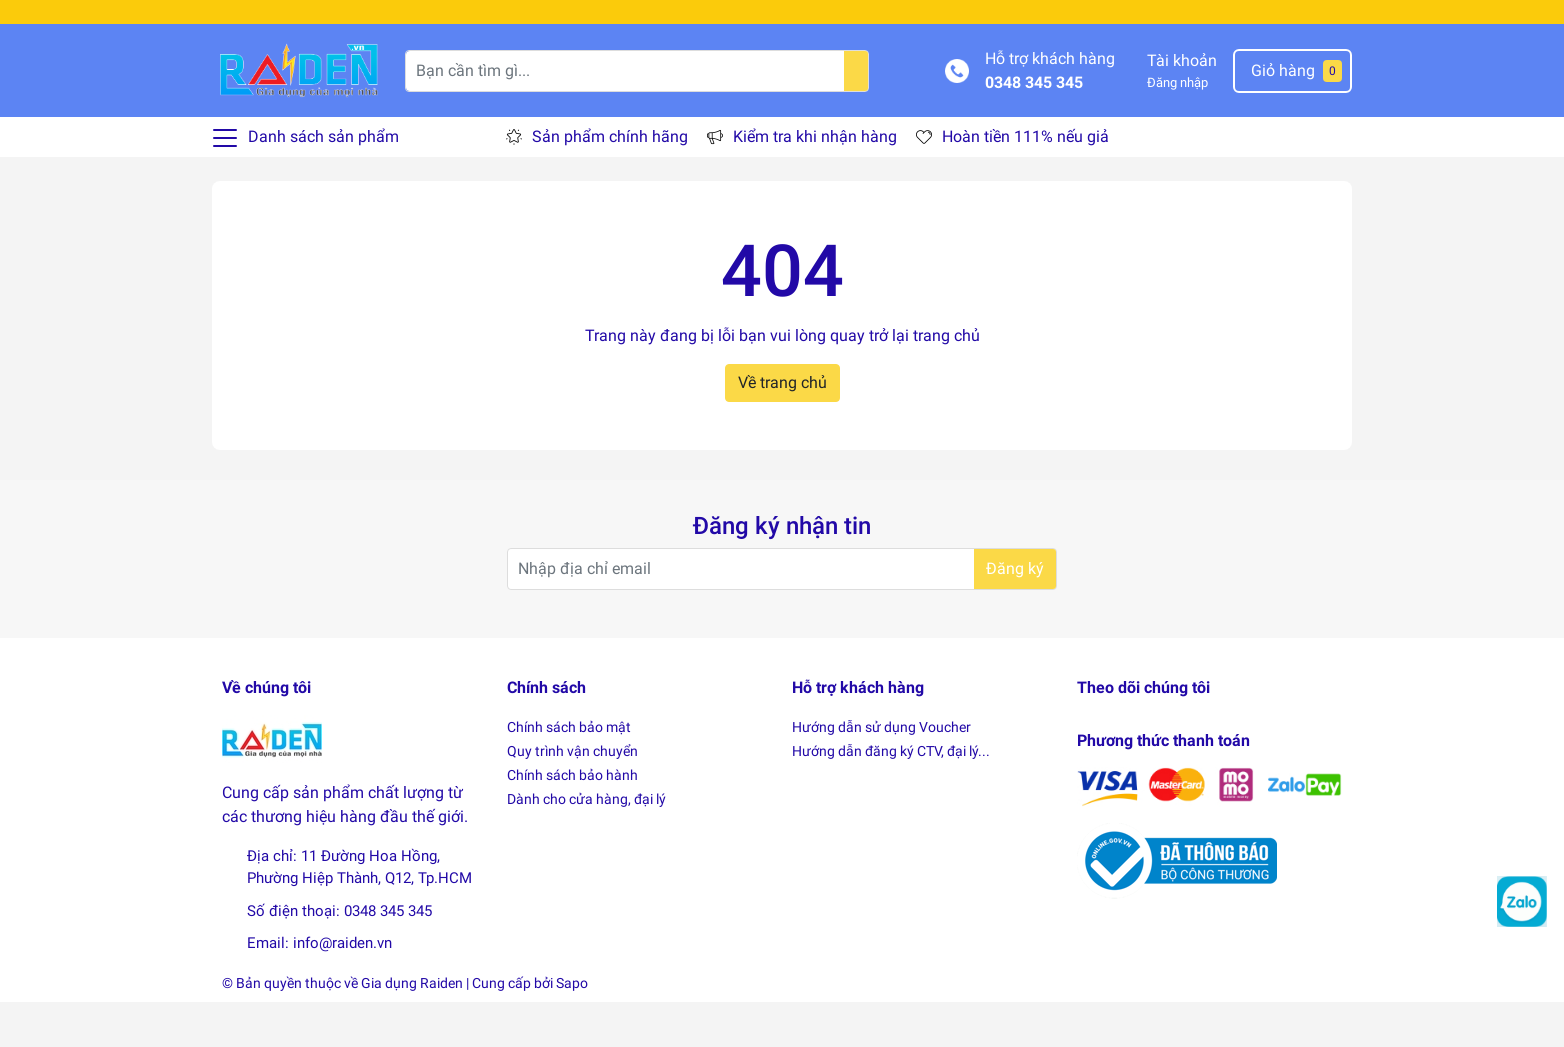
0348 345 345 (1034, 127)
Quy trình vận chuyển (572, 796)
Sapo (572, 1028)
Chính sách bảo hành (572, 820)
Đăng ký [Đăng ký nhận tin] (1015, 614)
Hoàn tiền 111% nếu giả (1025, 181)
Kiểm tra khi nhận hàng (815, 181)
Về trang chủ (782, 427)
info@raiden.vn (342, 988)
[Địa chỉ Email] (782, 615)
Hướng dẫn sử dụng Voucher (881, 772)
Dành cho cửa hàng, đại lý (586, 844)
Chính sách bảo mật (569, 772)
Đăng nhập (1177, 127)
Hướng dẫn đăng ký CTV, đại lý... (891, 796)
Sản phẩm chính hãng (610, 181)
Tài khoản (1182, 105)
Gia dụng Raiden (412, 1028)
